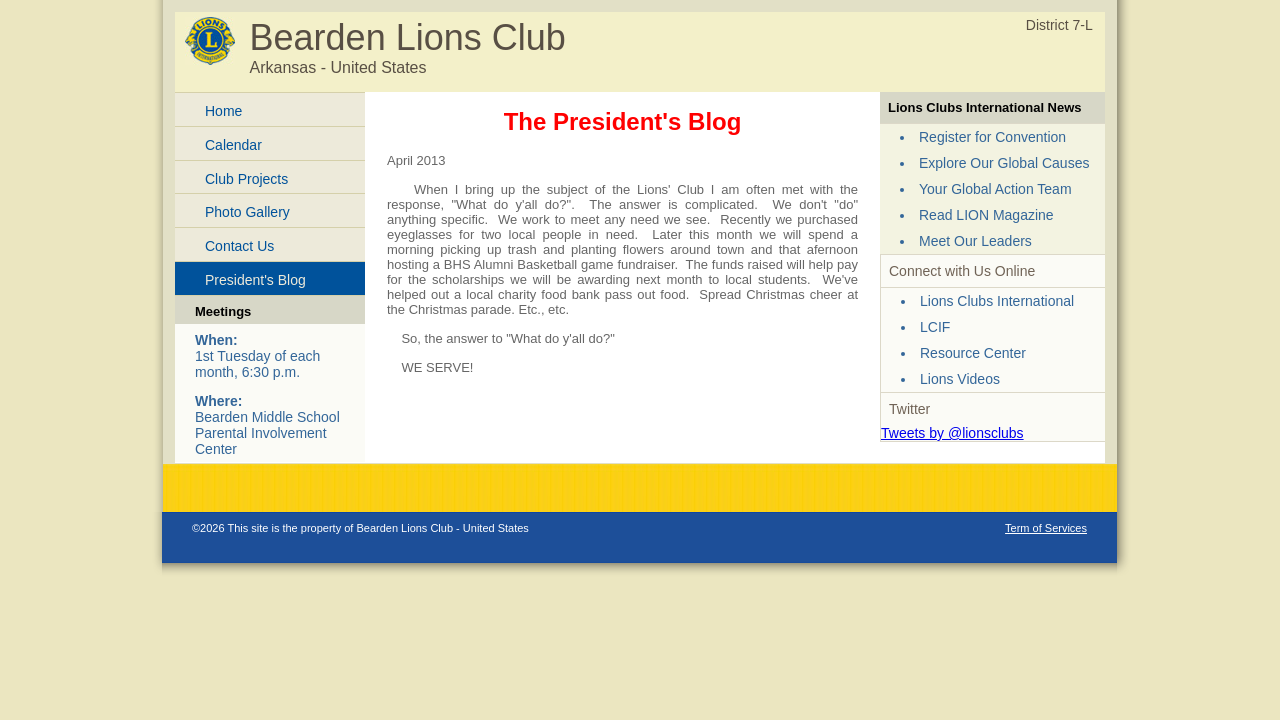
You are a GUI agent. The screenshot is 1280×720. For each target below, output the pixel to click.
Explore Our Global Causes (1004, 163)
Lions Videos (960, 379)
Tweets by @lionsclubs (952, 433)
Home (223, 111)
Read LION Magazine (986, 215)
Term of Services (1046, 528)
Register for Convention (992, 137)
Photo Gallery (247, 212)
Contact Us (239, 246)
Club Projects (246, 179)
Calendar (233, 145)
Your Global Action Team (995, 189)
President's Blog (255, 280)
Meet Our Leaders (975, 241)
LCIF (935, 327)
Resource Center (973, 353)
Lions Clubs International (997, 301)
